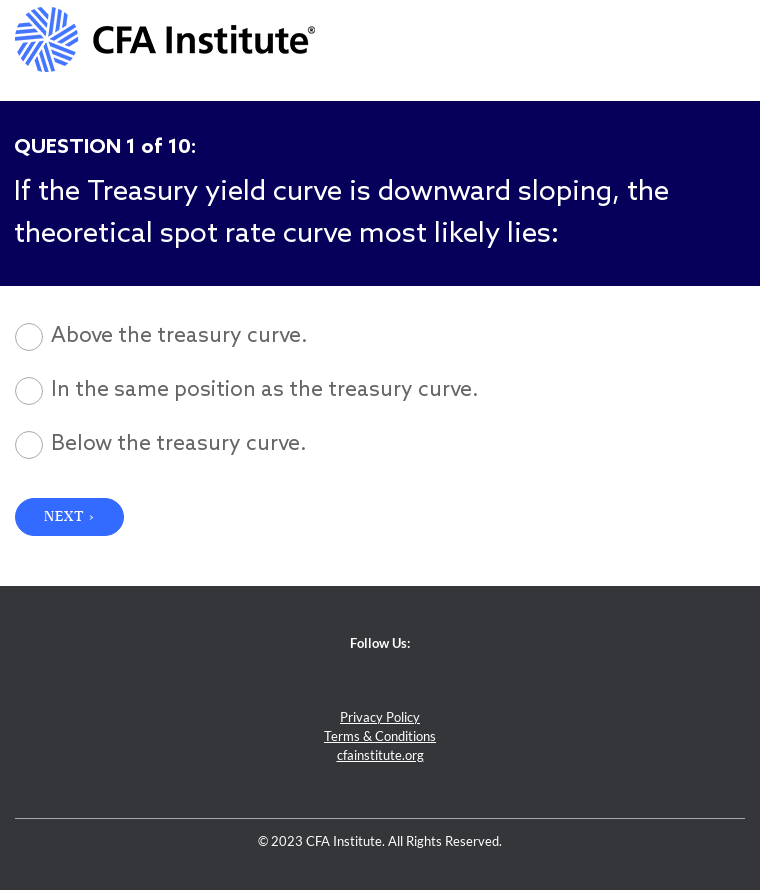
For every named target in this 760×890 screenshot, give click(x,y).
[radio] (380, 337)
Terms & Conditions (380, 736)
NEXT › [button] (69, 517)
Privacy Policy (380, 717)
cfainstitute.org (380, 755)
